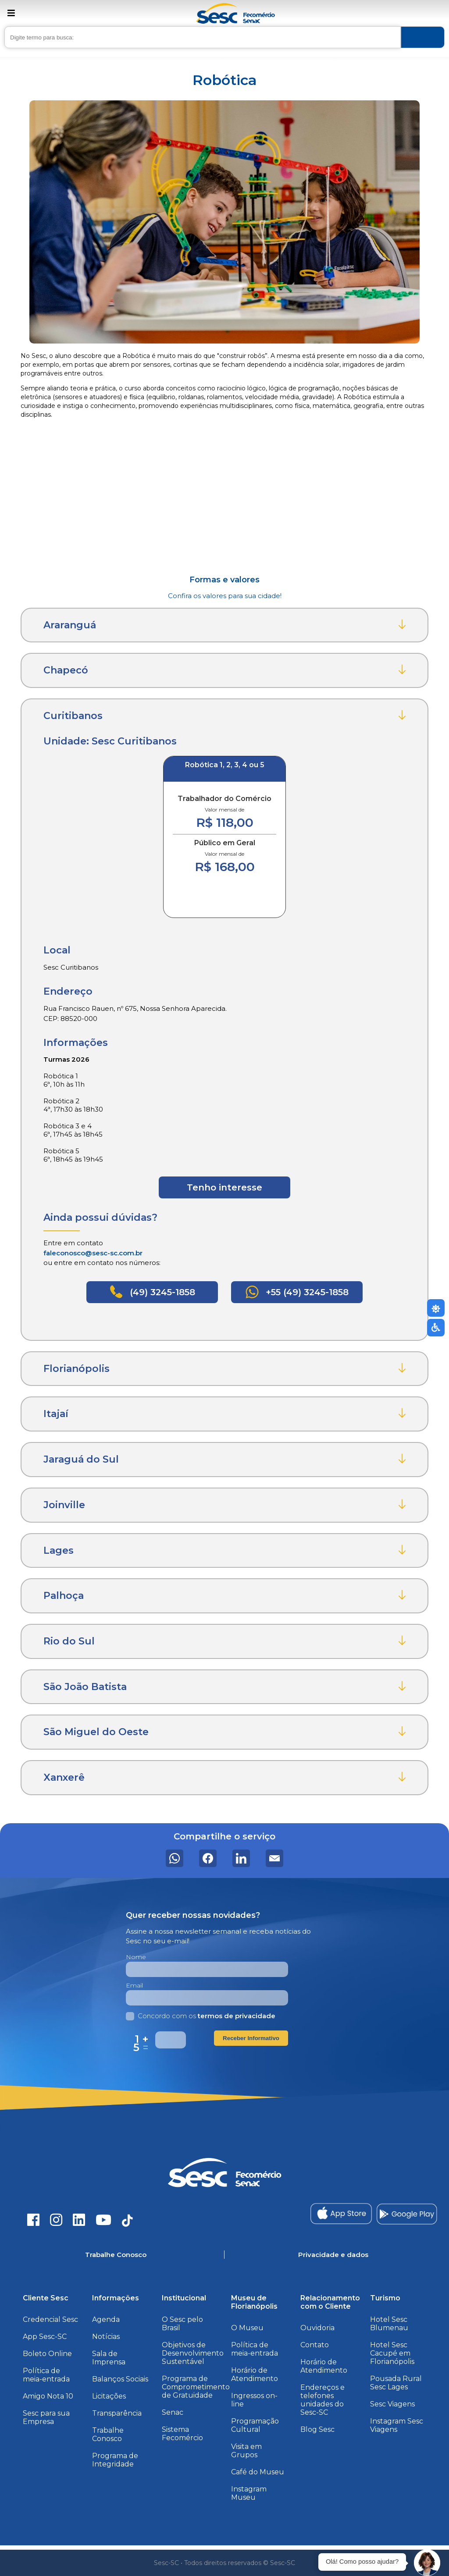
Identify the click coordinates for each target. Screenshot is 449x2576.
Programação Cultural (255, 2425)
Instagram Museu (249, 2493)
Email (134, 1985)
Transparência (117, 2413)
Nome (136, 1957)
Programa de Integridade (115, 2460)
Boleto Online (47, 2353)
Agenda (106, 2319)
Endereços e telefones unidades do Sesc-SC (322, 2400)
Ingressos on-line (254, 2400)
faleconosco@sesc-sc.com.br (93, 1253)
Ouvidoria (317, 2328)
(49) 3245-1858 (152, 1291)
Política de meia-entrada (46, 2375)
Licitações (109, 2396)
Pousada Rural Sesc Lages (396, 2382)
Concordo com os (200, 2016)
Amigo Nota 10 (48, 2396)
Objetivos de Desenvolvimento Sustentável (193, 2353)
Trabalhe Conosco (108, 2434)
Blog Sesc (317, 2429)
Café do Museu (257, 2472)
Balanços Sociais (120, 2379)
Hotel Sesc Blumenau (389, 2323)
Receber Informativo (251, 2038)
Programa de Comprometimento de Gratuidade (196, 2386)
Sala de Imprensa (108, 2357)
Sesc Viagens (392, 2404)
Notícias (106, 2336)
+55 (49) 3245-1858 (297, 1292)
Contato (314, 2345)
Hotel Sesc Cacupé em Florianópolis (392, 2353)
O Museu (247, 2328)
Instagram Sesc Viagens (396, 2425)
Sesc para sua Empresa (46, 2417)
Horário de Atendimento (254, 2374)
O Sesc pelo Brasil (182, 2323)
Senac (172, 2412)
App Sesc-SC (45, 2336)
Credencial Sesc (50, 2319)
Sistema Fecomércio (182, 2433)
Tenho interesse (224, 1187)
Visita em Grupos (246, 2450)
